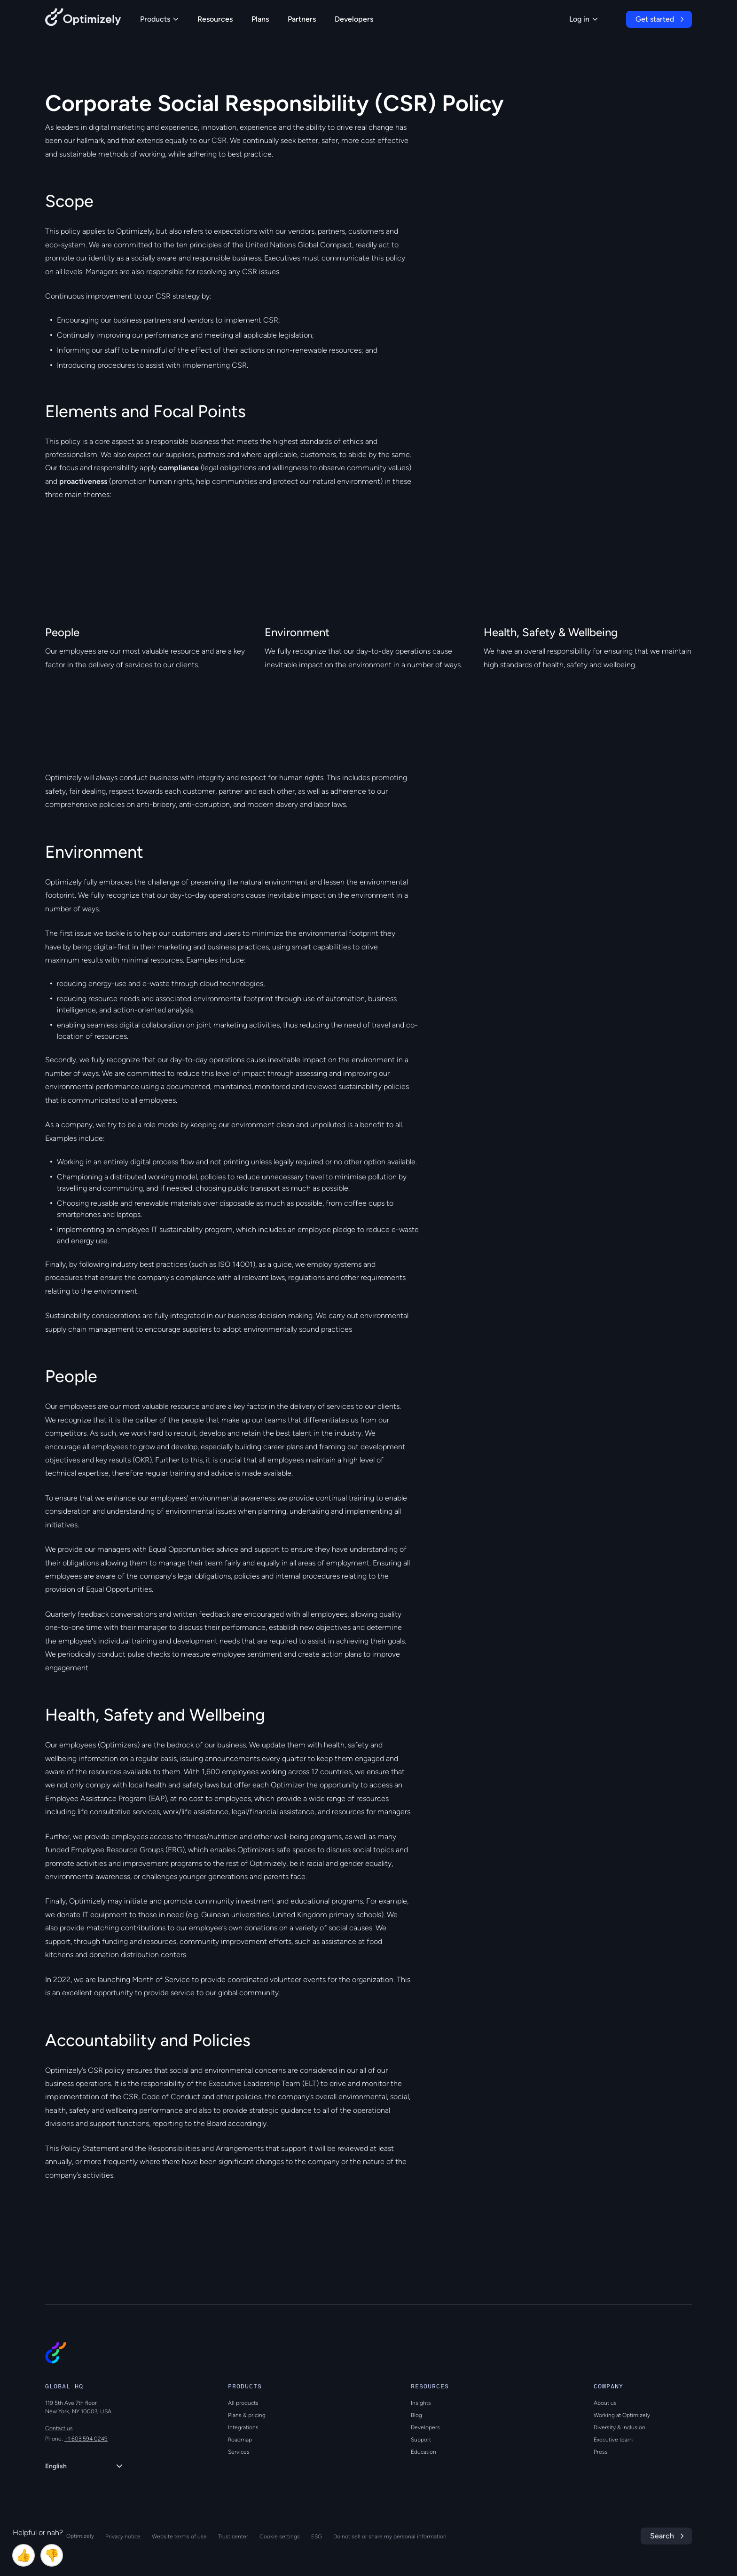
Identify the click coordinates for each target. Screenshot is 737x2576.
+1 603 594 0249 (86, 2438)
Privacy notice (123, 2536)
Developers (354, 19)
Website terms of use (179, 2536)
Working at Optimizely (622, 2415)
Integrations (243, 2427)
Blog (416, 2415)
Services (239, 2452)
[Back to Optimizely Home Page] (83, 19)
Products (159, 19)
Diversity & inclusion (619, 2427)
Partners (302, 19)
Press (601, 2452)
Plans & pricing (247, 2415)
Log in (583, 19)
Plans (260, 19)
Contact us (59, 2428)
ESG (316, 2536)
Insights (421, 2403)
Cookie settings (279, 2536)
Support (421, 2439)
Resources (215, 19)
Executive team (613, 2439)
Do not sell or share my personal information (390, 2536)
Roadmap (240, 2439)
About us (605, 2403)
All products (243, 2403)
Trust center (233, 2536)
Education (423, 2452)
